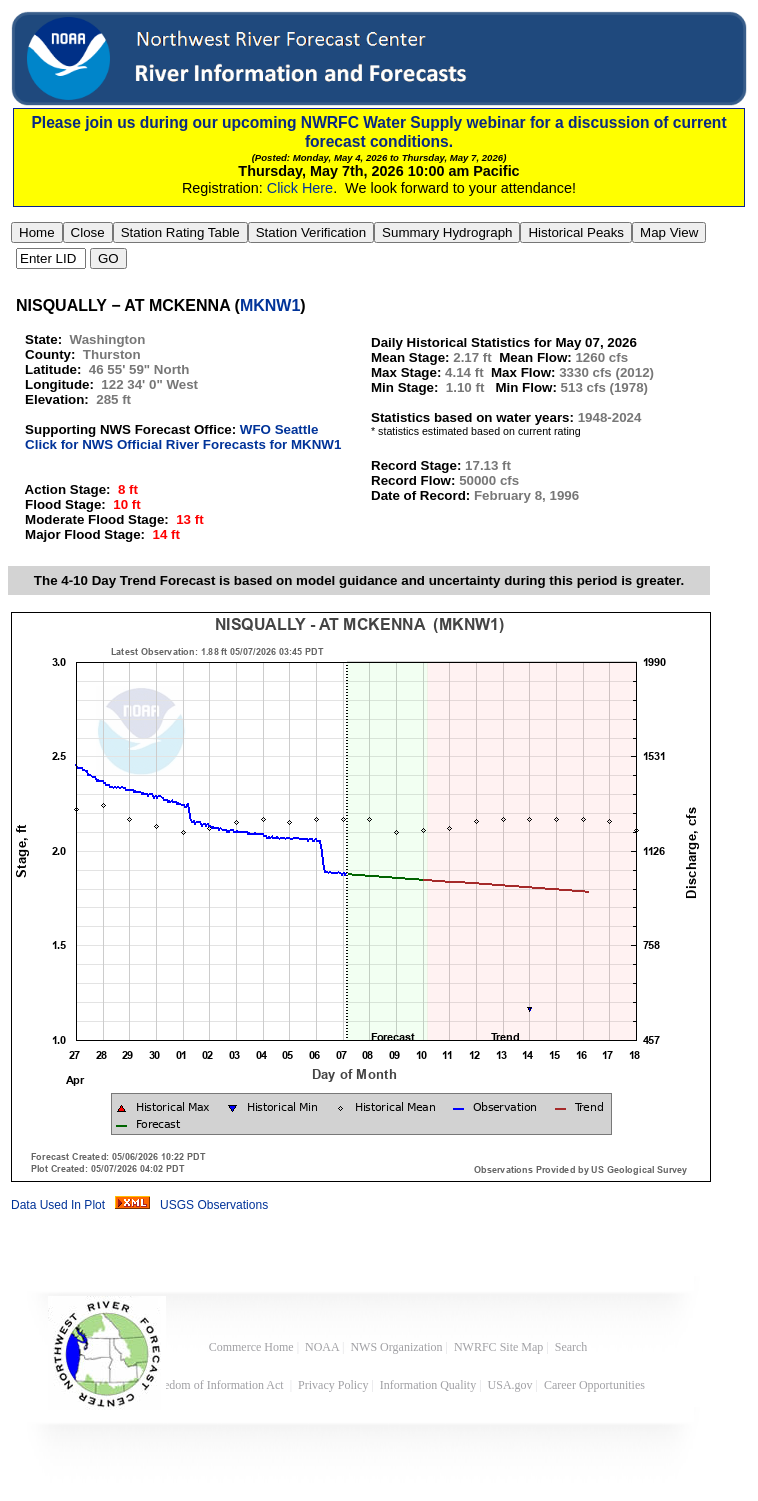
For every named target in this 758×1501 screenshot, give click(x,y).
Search (571, 1347)
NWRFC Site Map (498, 1347)
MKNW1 (270, 305)
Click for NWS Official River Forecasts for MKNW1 (183, 444)
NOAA (322, 1347)
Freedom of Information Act (217, 1385)
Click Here (300, 188)
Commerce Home (251, 1347)
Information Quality (428, 1385)
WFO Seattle (279, 429)
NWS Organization (396, 1347)
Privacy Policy (333, 1385)
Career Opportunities (596, 1385)
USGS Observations (214, 1205)
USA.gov (510, 1385)
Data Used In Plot (58, 1205)
